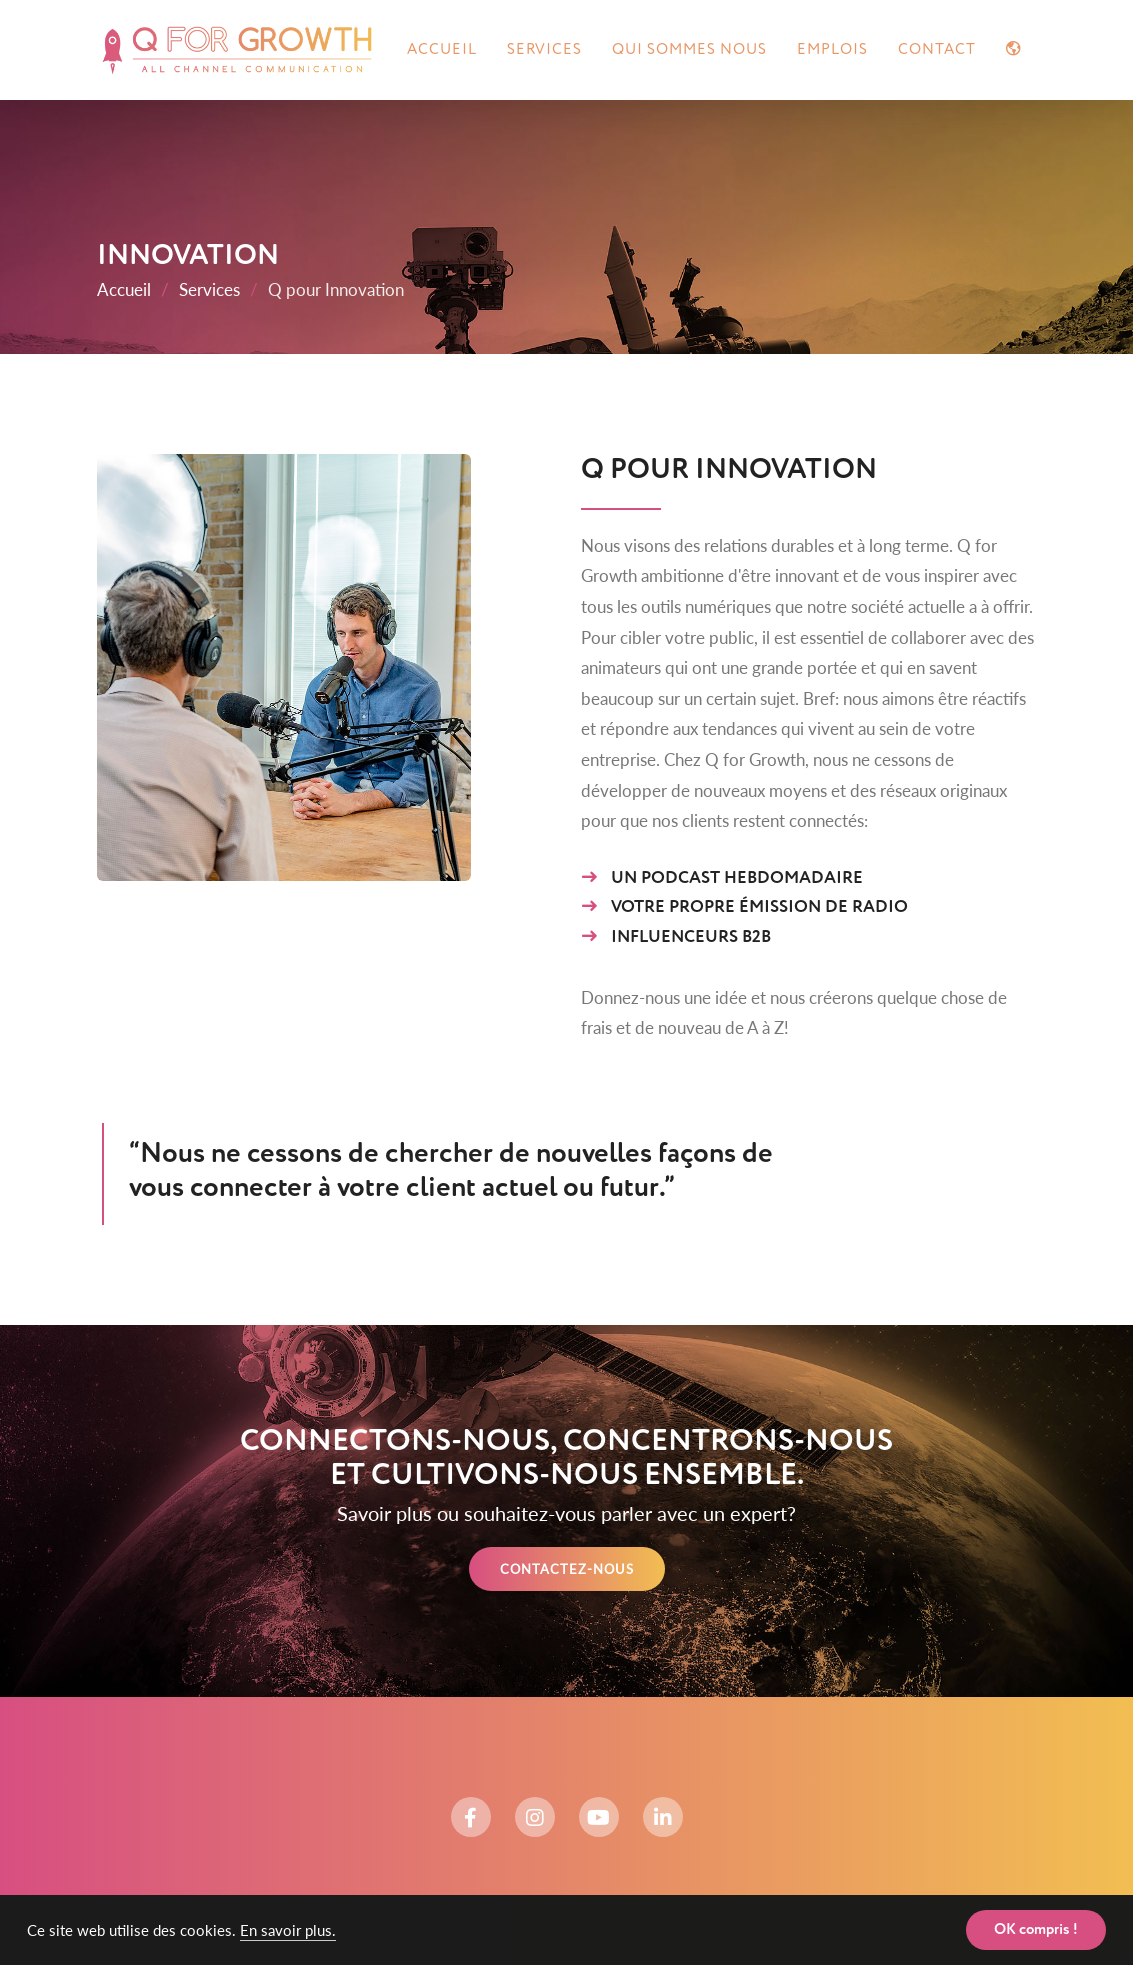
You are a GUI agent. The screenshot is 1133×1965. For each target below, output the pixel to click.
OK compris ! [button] (1036, 1930)
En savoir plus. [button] (288, 1930)
